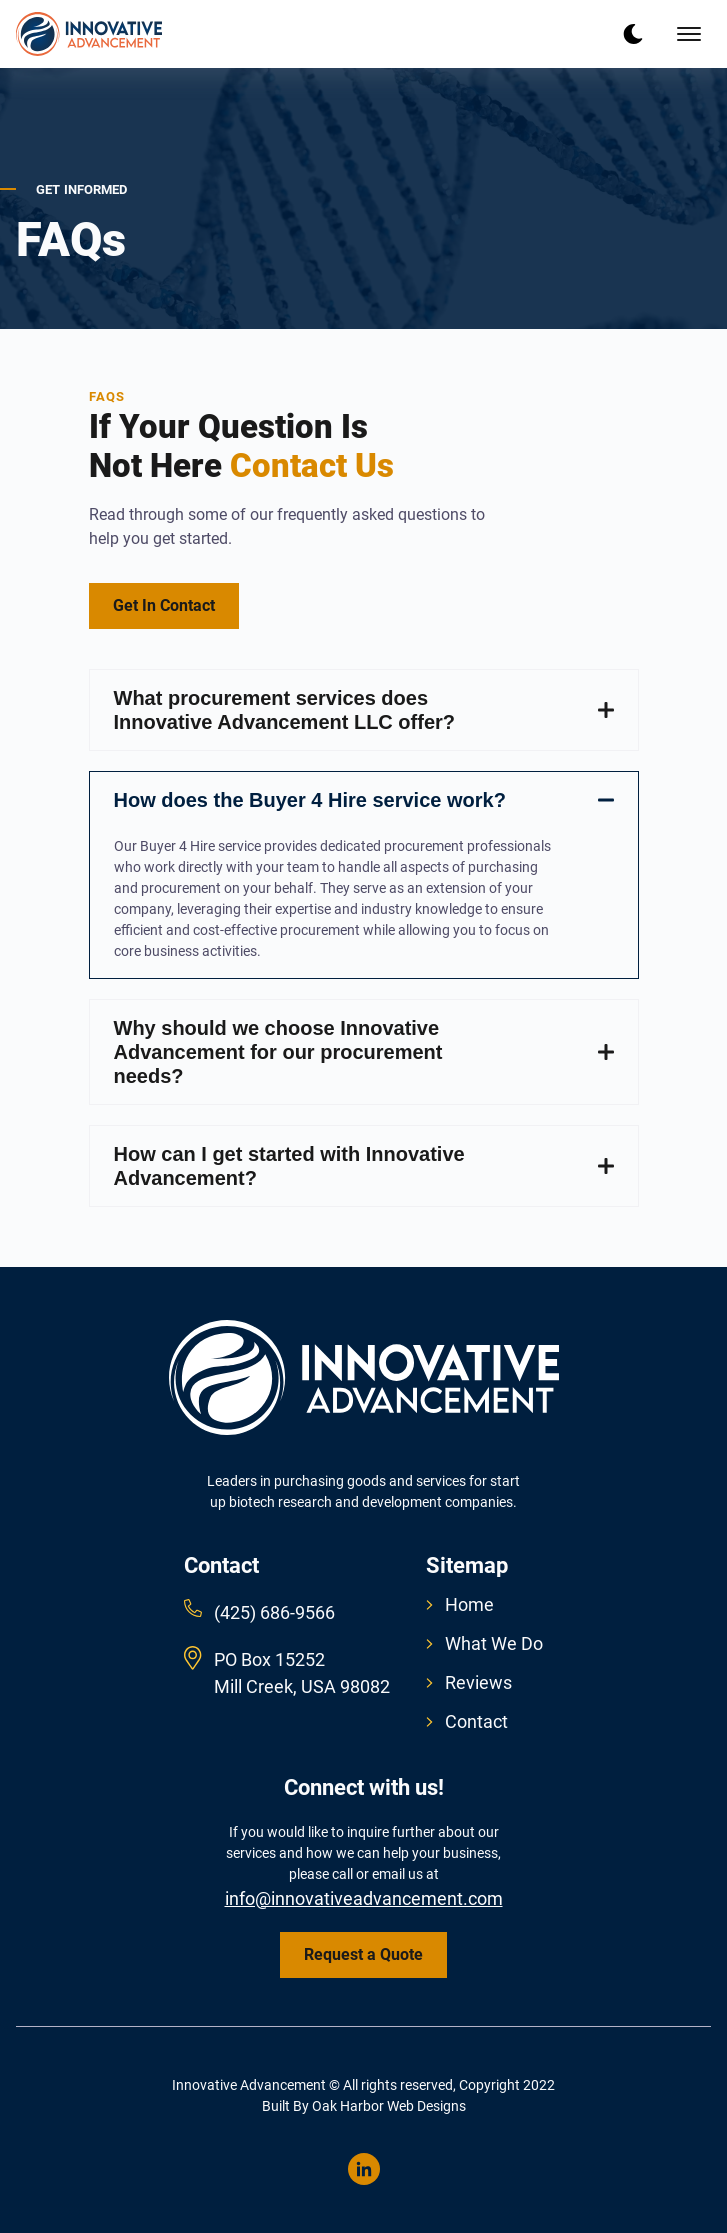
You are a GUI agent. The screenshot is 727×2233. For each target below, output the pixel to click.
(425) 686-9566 (274, 1612)
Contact (467, 1721)
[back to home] (89, 33)
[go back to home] (364, 1381)
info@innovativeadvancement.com (364, 1898)
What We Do (484, 1643)
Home (460, 1604)
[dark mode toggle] (633, 34)
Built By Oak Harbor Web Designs (364, 2106)
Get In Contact (164, 605)
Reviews (469, 1682)
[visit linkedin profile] (364, 2169)
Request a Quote (363, 1954)
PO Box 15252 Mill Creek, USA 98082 (302, 1673)
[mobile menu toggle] (689, 34)
